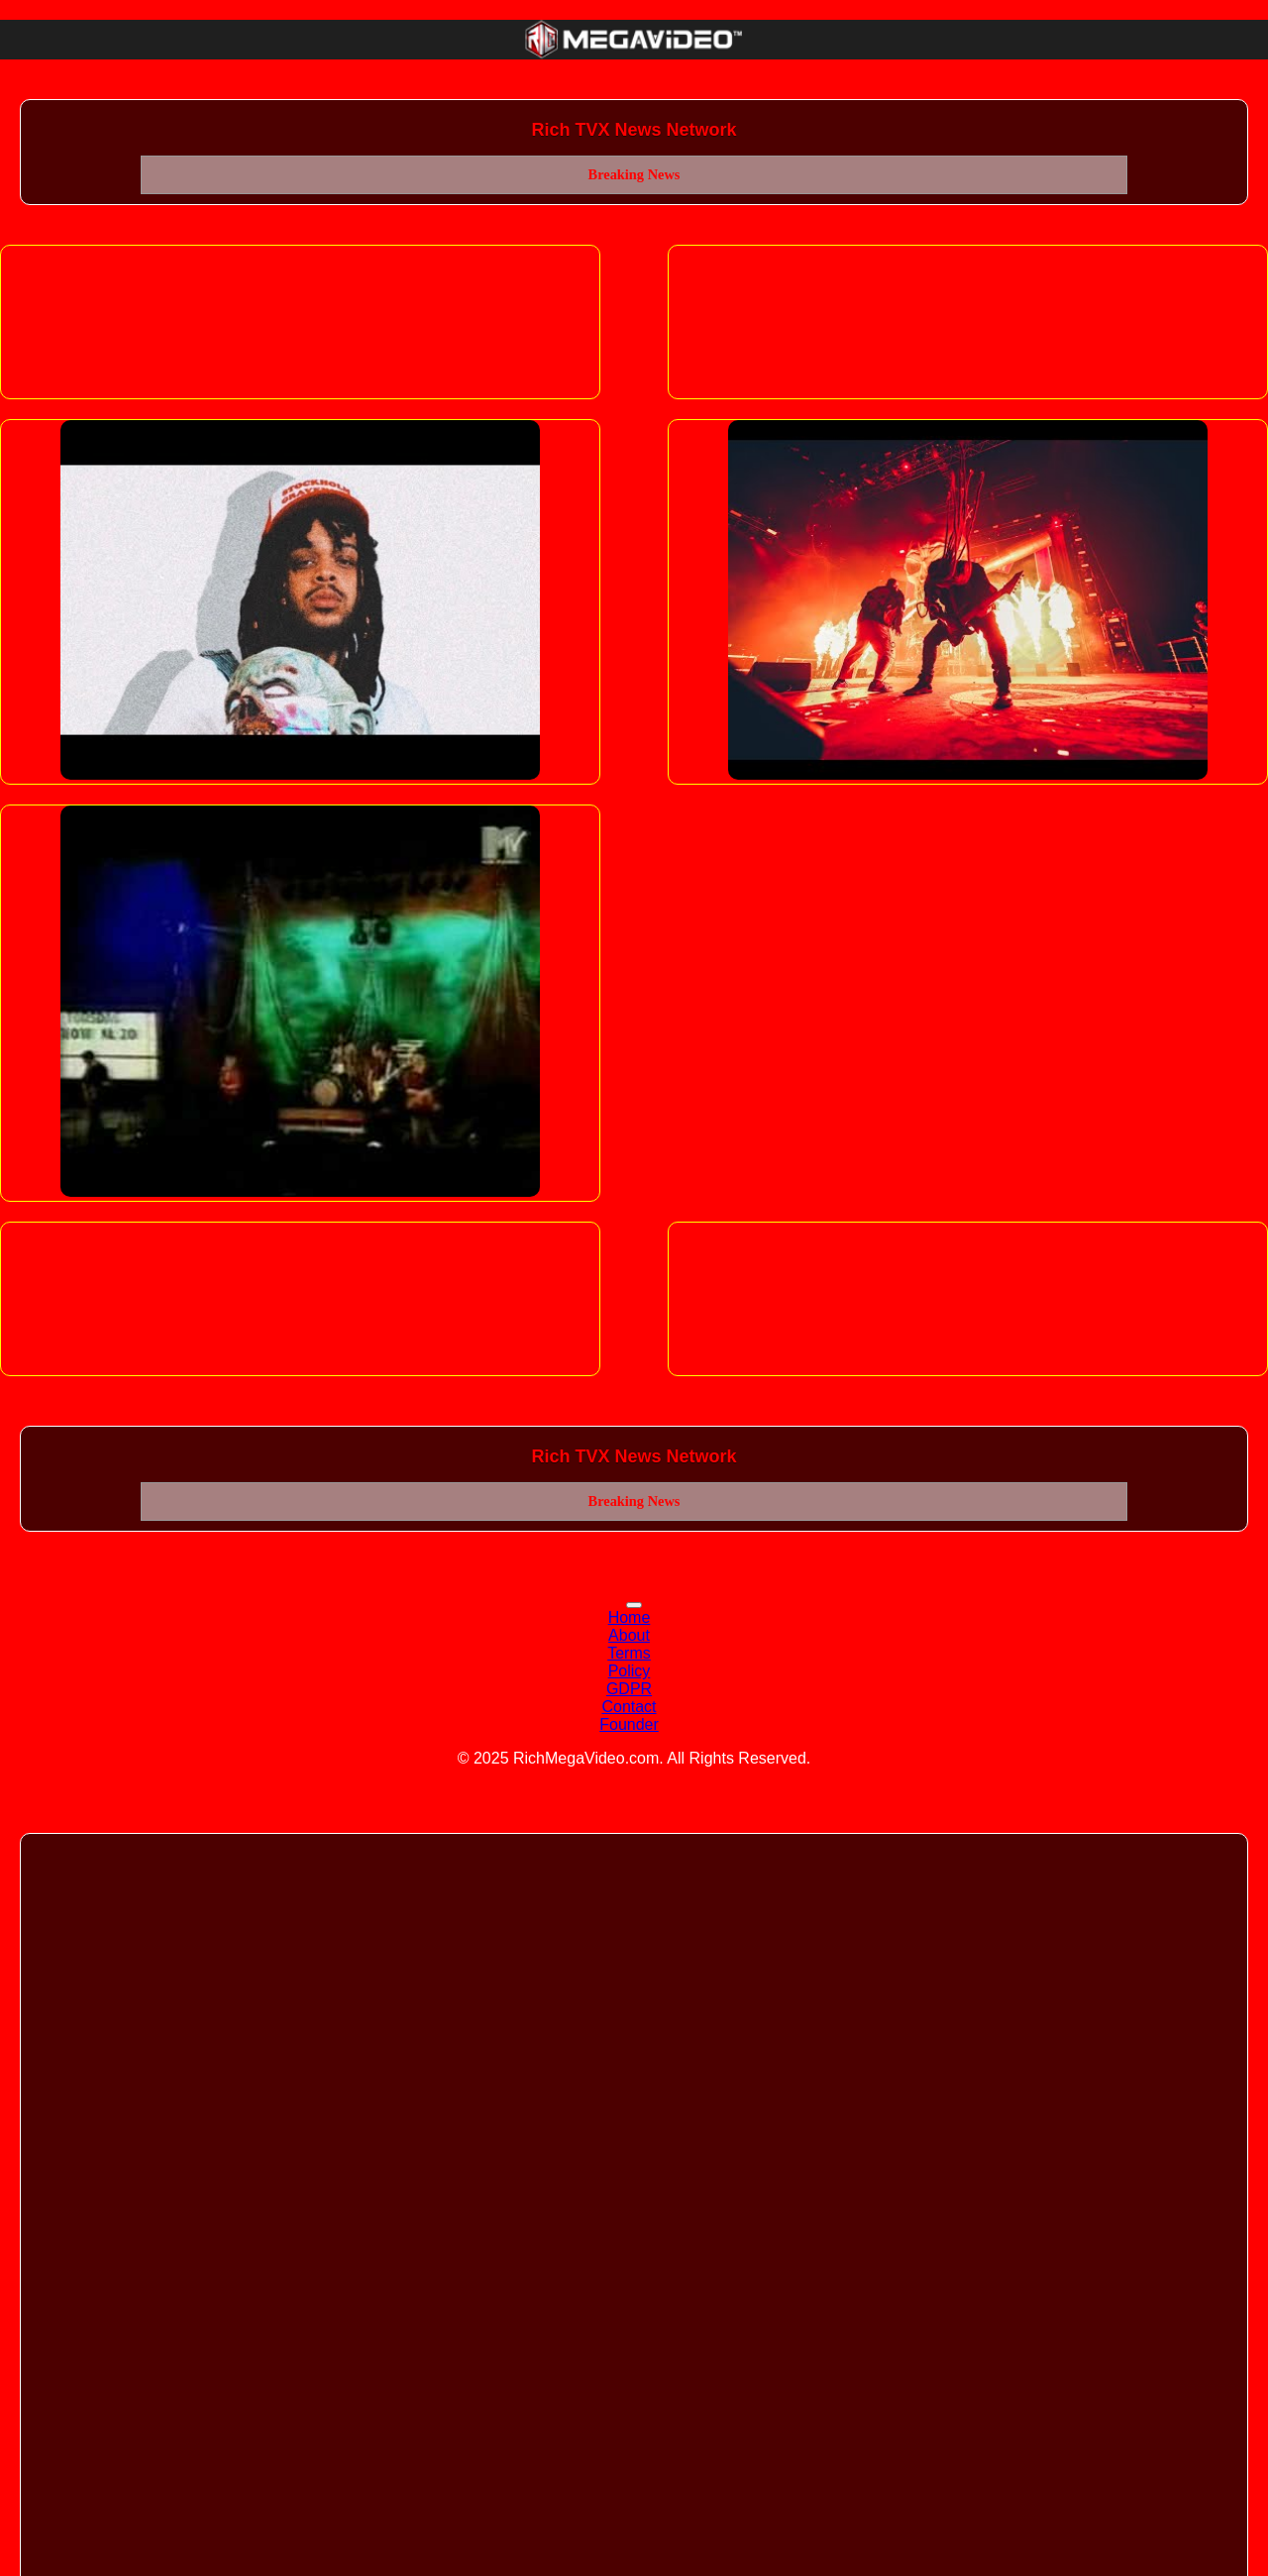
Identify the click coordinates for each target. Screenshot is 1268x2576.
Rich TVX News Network (633, 130)
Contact (628, 1706)
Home (629, 1617)
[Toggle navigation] (634, 1605)
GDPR (629, 1688)
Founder (629, 1724)
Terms (629, 1653)
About (629, 1635)
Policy (629, 1671)
